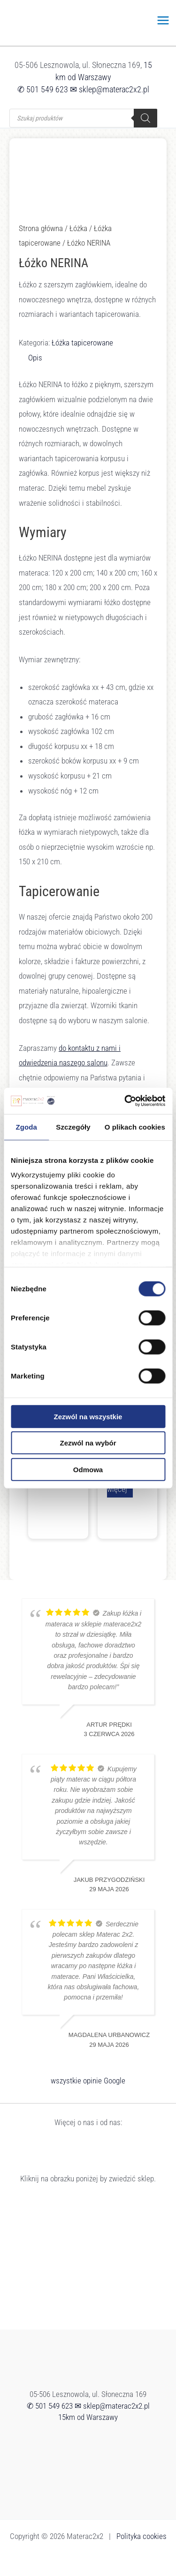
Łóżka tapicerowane (82, 342)
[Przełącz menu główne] (163, 20)
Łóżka (78, 228)
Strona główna (41, 228)
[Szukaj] (145, 118)
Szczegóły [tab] (73, 1127)
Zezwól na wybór (88, 1443)
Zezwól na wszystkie (88, 1416)
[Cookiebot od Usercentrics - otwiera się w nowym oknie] (125, 1101)
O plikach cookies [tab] (135, 1127)
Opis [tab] (35, 357)
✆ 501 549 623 (42, 89)
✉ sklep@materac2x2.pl (109, 89)
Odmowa (88, 1469)
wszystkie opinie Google (88, 2080)
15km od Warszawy (88, 2417)
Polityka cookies (141, 2536)
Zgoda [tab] (26, 1127)
